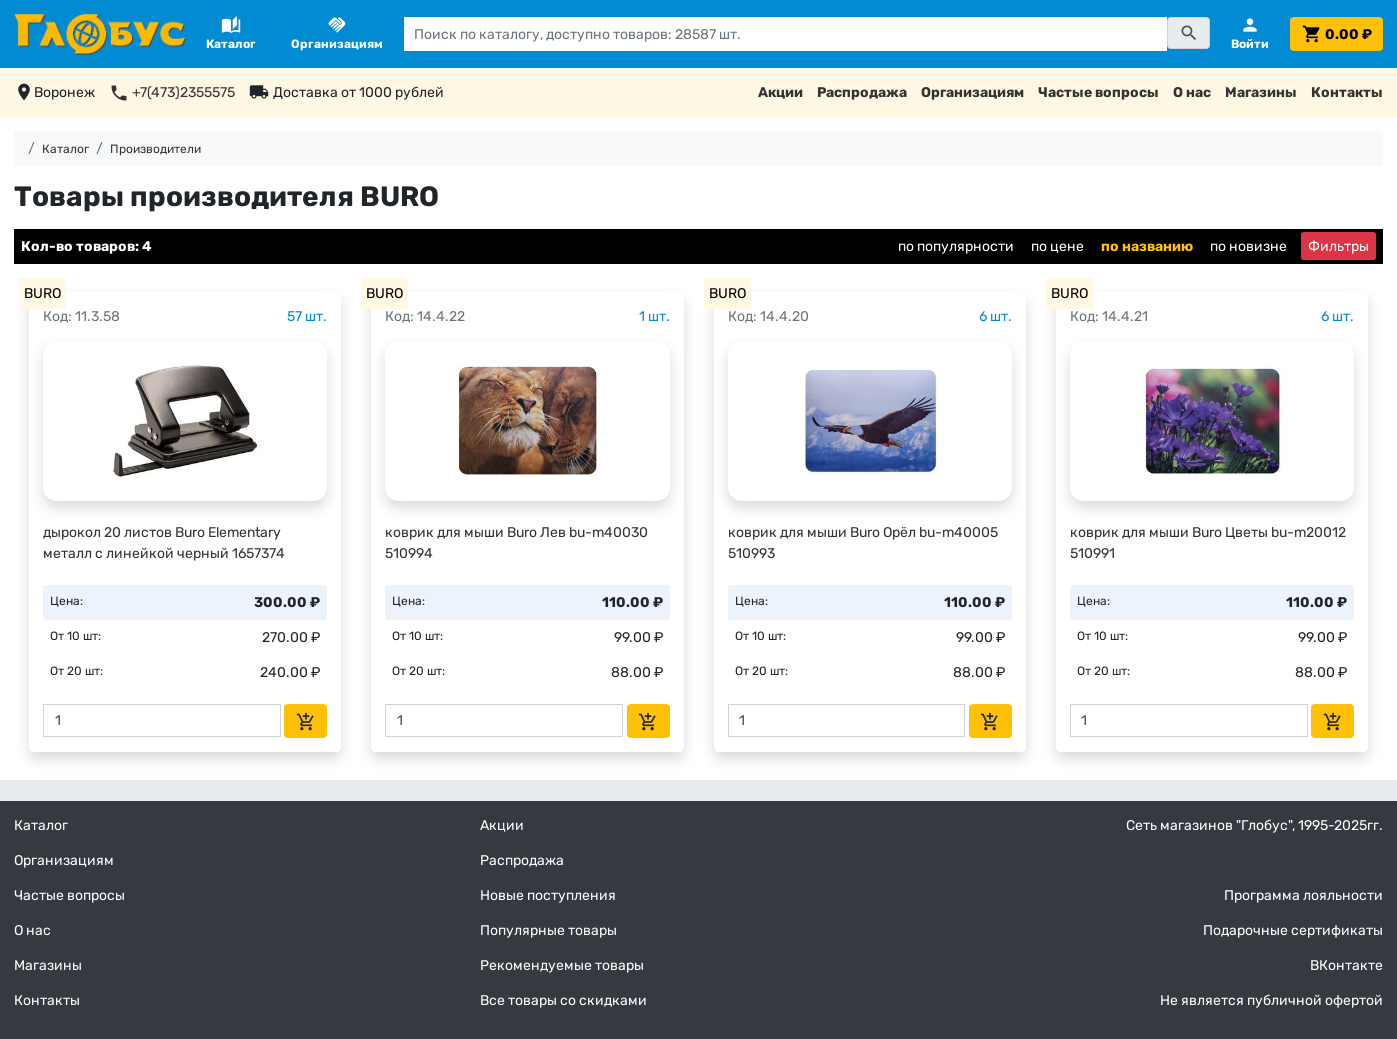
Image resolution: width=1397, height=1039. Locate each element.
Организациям (972, 92)
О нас (1192, 92)
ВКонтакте (1346, 965)
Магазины (1261, 92)
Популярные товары (548, 930)
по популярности (956, 246)
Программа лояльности (1303, 895)
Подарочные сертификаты (1293, 930)
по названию (1147, 246)
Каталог (65, 149)
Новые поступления (548, 895)
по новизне (1248, 246)
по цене (1057, 246)
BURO (42, 293)
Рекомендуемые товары (562, 965)
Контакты (1347, 92)
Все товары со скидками (563, 1000)
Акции (780, 92)
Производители (155, 149)
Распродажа (862, 92)
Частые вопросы (1098, 92)
